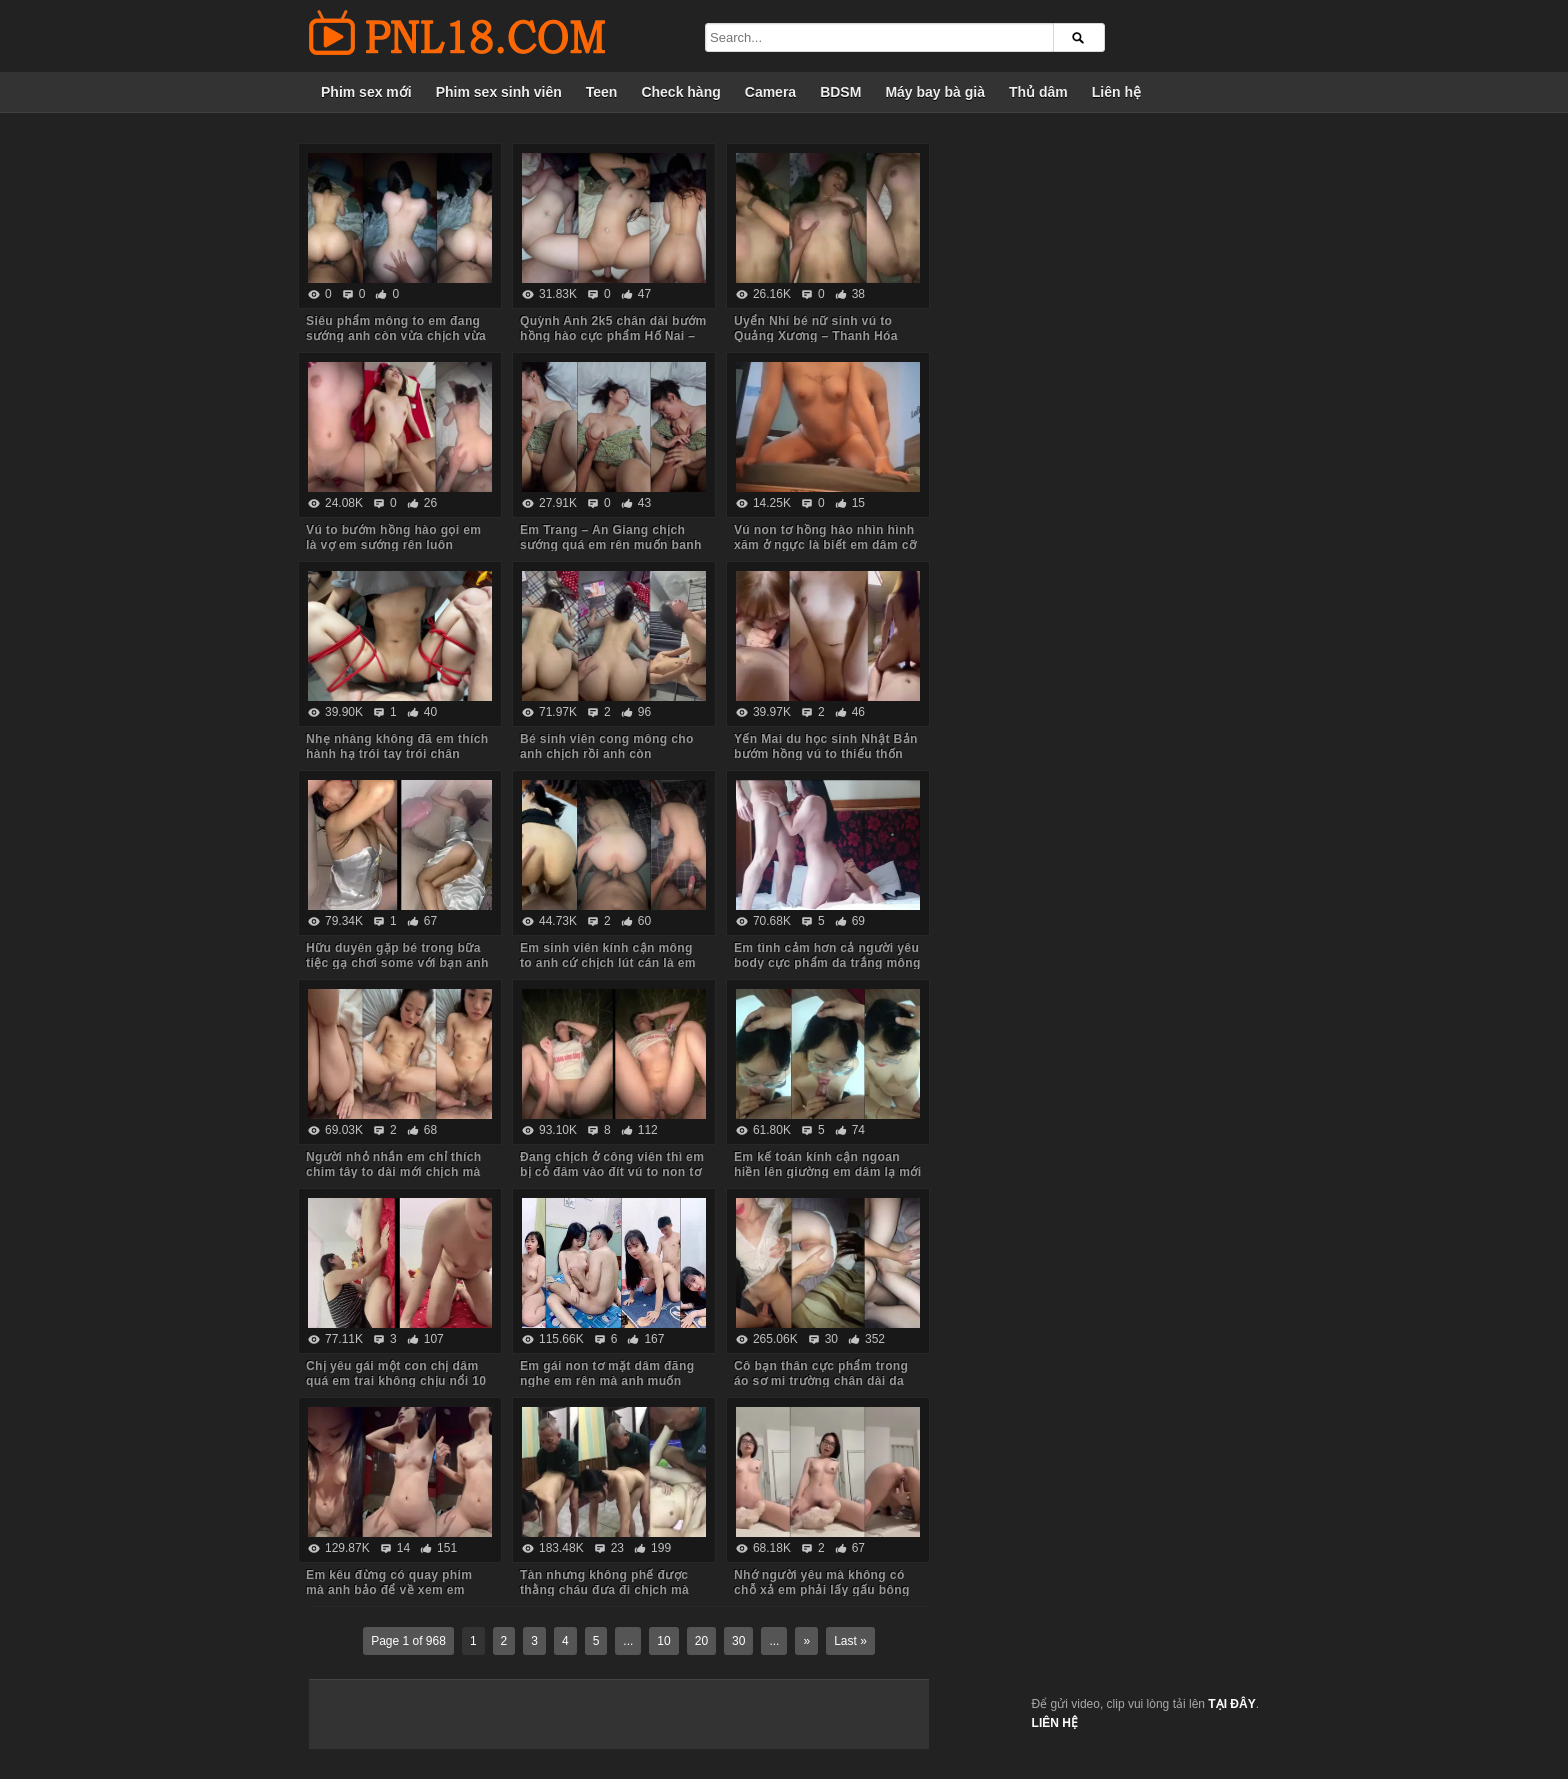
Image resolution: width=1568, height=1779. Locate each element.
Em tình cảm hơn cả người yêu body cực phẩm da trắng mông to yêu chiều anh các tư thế (827, 963)
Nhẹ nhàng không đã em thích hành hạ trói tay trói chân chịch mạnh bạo (397, 754)
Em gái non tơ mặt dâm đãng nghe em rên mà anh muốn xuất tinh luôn (607, 1381)
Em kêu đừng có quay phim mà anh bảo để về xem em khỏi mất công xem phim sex (393, 1590)
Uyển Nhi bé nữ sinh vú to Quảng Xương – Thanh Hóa (816, 328)
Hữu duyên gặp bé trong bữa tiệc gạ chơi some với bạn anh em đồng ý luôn (397, 963)
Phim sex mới (366, 92)
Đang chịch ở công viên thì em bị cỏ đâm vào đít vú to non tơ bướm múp (612, 1172)
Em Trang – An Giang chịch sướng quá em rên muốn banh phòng (611, 545)
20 (701, 1641)
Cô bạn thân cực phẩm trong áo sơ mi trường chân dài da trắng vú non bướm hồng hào (822, 1381)
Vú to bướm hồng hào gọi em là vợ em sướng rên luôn (393, 537)
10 (663, 1641)
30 (738, 1641)
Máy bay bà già (935, 92)
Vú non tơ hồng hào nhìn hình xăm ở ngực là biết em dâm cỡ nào (825, 545)
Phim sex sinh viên (499, 92)
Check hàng (680, 92)
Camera (770, 92)
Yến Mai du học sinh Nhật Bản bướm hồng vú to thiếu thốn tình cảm (826, 754)
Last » (850, 1641)
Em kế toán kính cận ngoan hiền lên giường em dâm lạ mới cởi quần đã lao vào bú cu (828, 1172)
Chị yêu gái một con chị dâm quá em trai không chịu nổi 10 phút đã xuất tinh (396, 1381)
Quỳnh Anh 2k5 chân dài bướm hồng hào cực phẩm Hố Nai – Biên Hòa (613, 336)
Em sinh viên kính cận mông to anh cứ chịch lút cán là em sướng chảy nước (608, 963)
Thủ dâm (1038, 92)
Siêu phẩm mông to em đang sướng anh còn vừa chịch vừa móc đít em (396, 336)
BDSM (840, 92)
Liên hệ (1116, 92)
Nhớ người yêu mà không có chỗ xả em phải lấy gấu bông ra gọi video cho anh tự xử (822, 1590)
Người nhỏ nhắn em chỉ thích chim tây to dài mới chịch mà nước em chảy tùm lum (393, 1172)
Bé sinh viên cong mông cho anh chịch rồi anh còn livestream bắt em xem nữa (607, 754)
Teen (602, 92)
